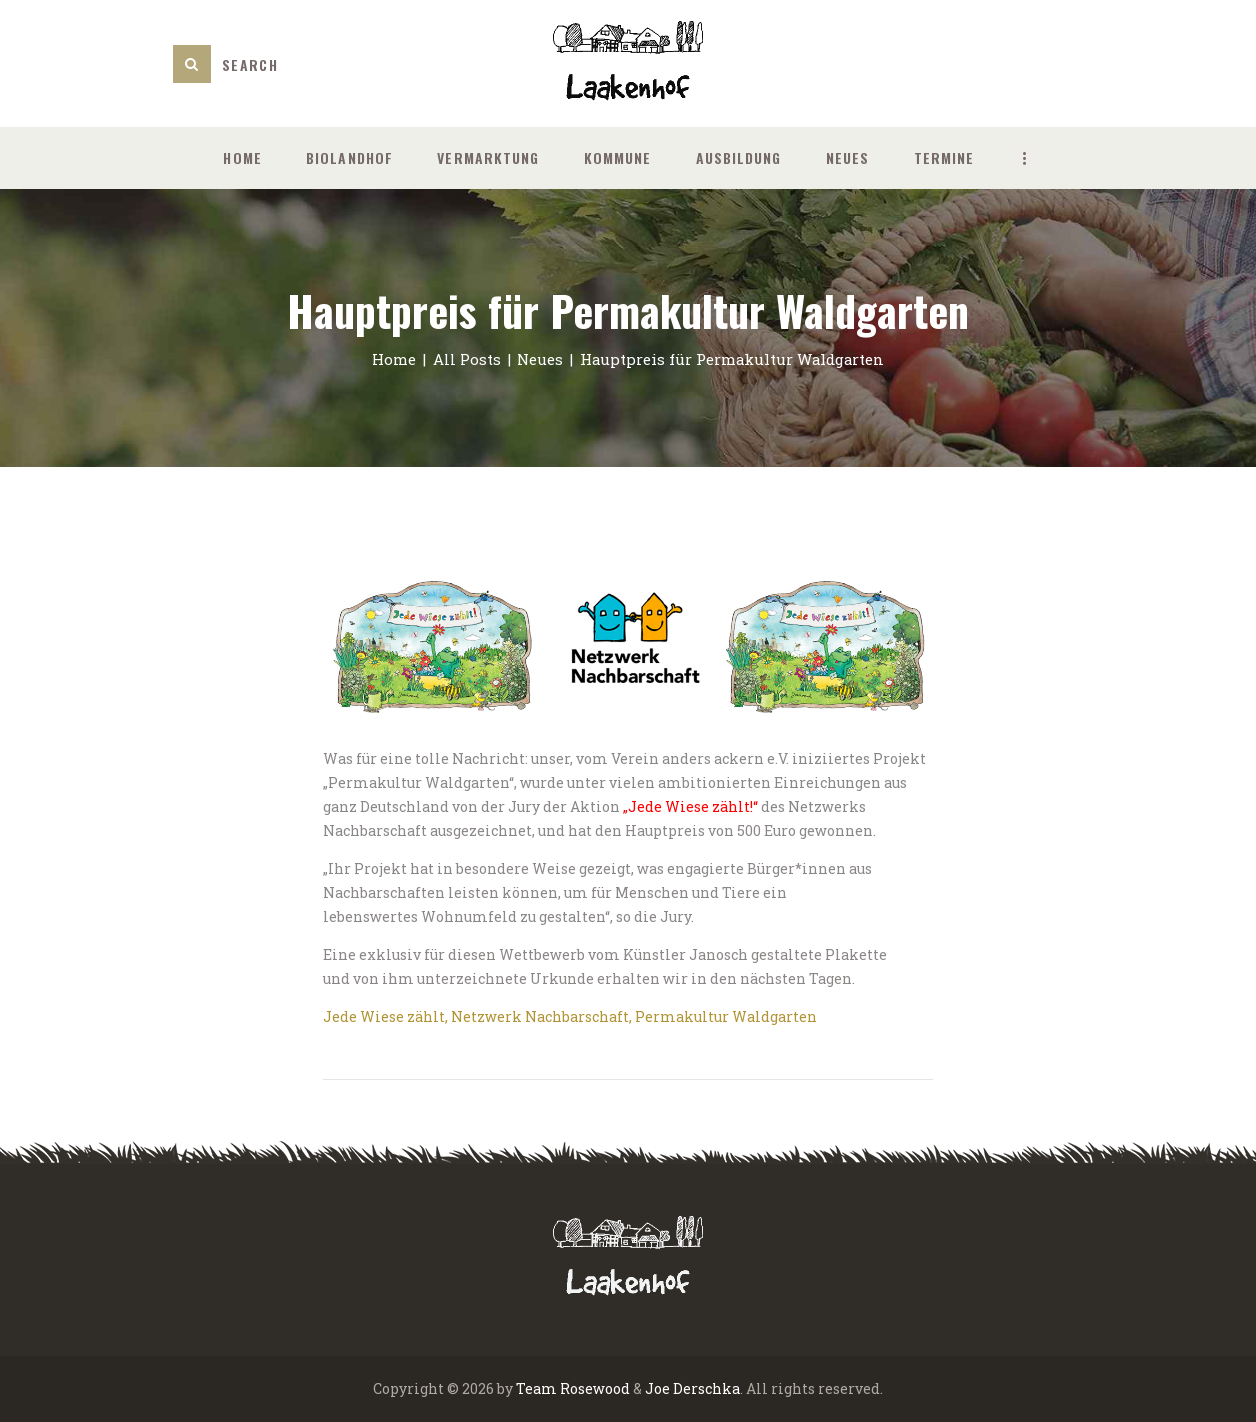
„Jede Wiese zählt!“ (690, 806)
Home (394, 359)
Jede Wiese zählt (384, 1016)
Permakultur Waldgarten (726, 1016)
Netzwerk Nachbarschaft (540, 1016)
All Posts (467, 359)
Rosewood (595, 1388)
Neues (540, 359)
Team (536, 1388)
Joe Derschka (692, 1388)
